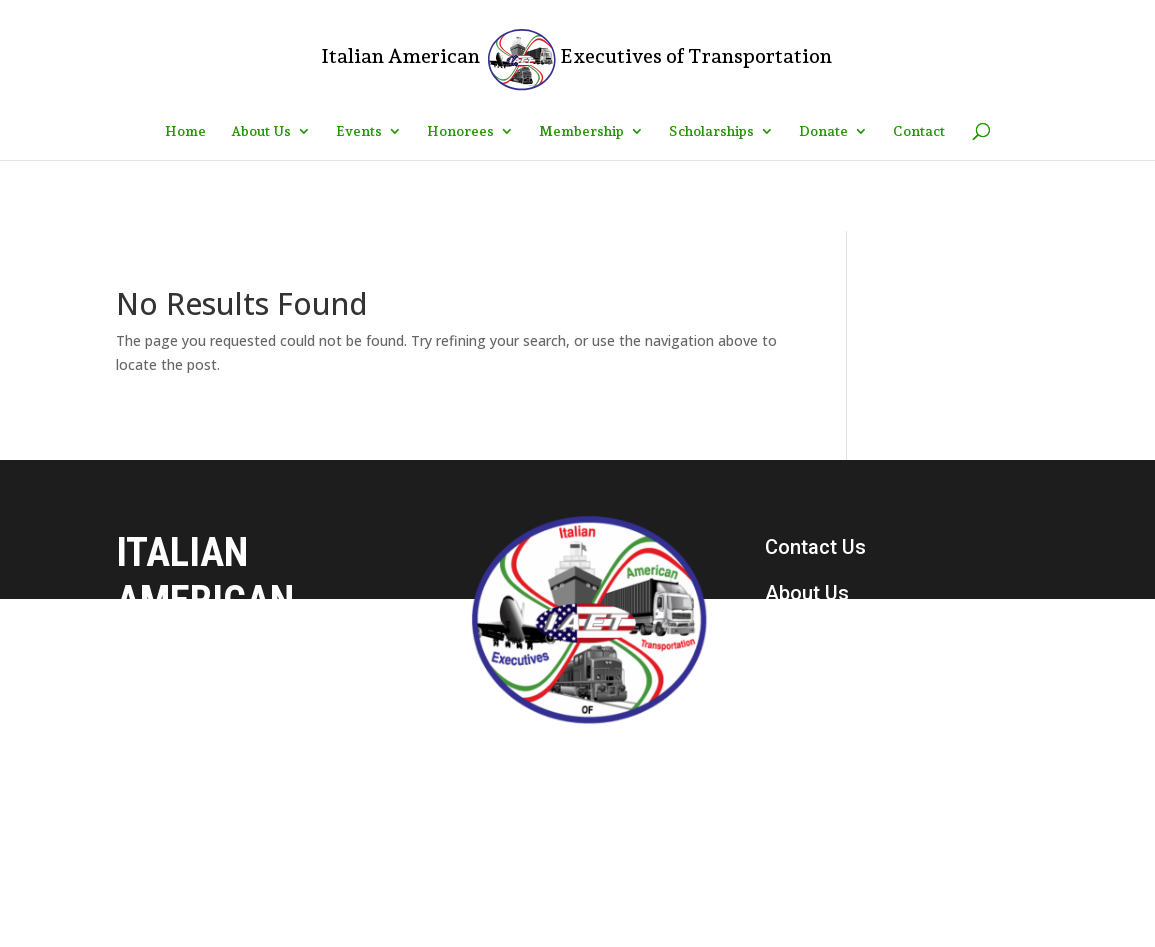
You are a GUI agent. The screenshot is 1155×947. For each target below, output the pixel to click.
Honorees (460, 131)
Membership (581, 131)
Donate (823, 131)
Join (785, 731)
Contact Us (815, 547)
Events (359, 131)
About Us (261, 131)
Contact (919, 131)
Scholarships (711, 131)
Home (185, 131)
